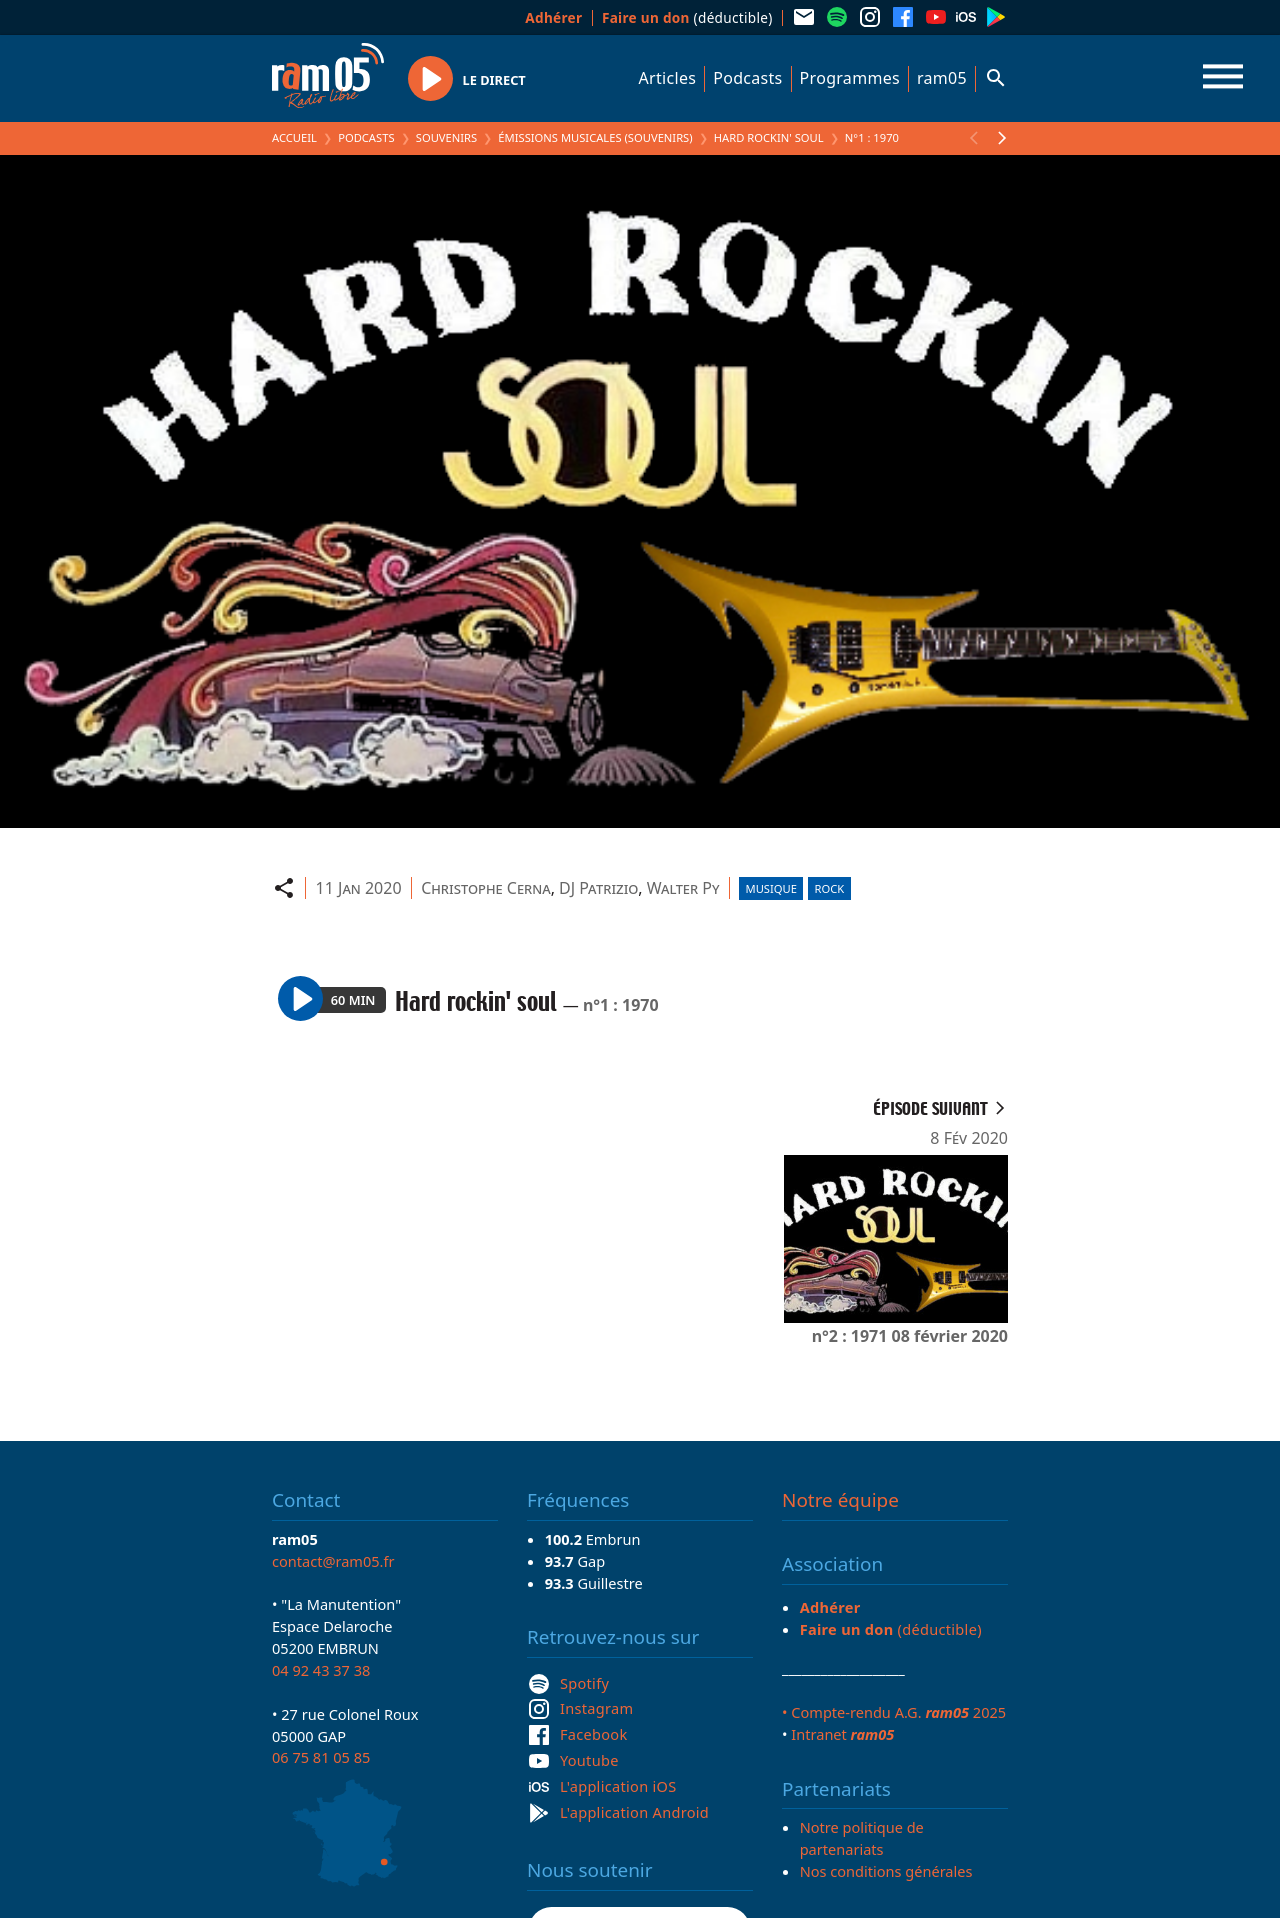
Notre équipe (840, 1500)
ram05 (942, 78)
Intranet (842, 1734)
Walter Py (683, 888)
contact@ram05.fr (333, 1561)
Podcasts (747, 78)
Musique (771, 888)
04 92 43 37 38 (321, 1670)
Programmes (850, 78)
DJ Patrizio (598, 888)
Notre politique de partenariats (862, 1838)
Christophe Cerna (485, 888)
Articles (668, 78)
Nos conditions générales (886, 1871)
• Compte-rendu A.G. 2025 (894, 1712)
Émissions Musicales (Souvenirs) (595, 137)
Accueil (294, 137)
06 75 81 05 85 (321, 1757)
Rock (830, 888)
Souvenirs (446, 137)
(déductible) (687, 17)
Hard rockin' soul (769, 137)
